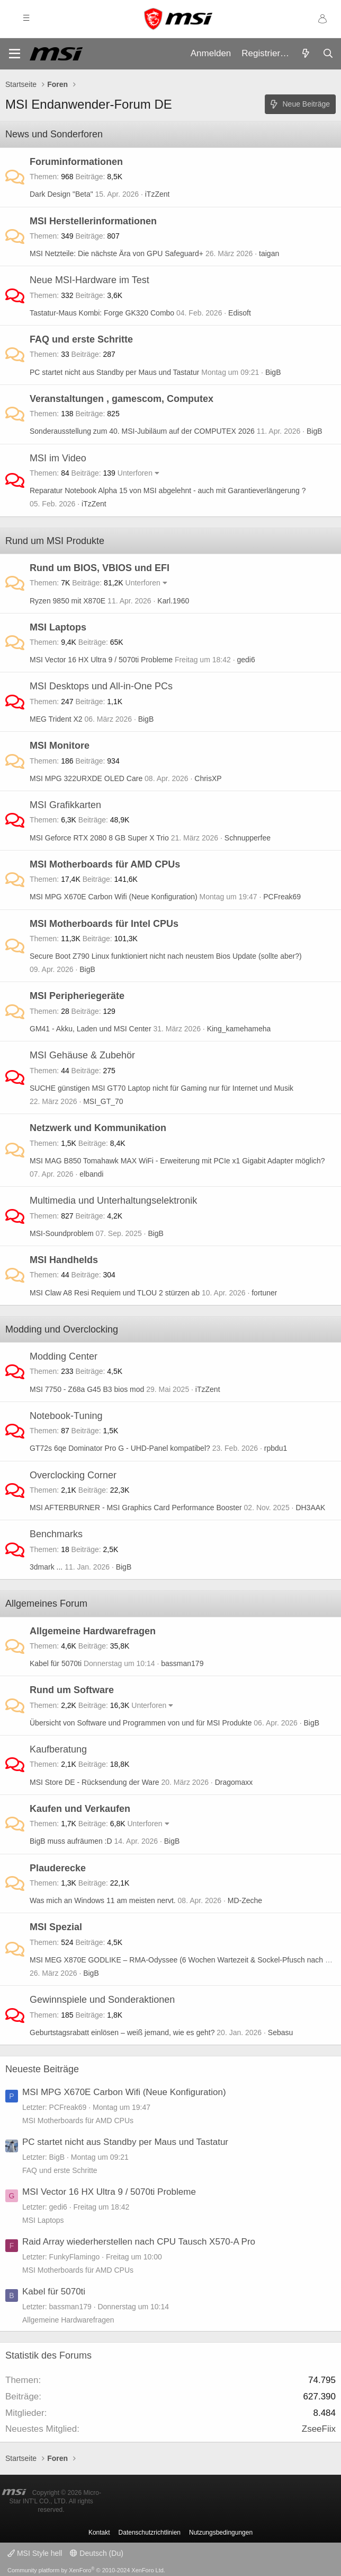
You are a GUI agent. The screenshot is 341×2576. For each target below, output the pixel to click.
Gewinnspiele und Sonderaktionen (102, 1999)
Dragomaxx (234, 1782)
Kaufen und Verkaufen (80, 1808)
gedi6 (246, 659)
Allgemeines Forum (46, 1603)
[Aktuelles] (305, 54)
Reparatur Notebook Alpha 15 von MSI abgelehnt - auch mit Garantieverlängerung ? (168, 490)
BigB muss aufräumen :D (71, 1841)
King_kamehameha (239, 1028)
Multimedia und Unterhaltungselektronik (113, 1200)
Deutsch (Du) (96, 2553)
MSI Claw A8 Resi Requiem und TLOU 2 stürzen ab (115, 1293)
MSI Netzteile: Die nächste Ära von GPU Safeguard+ (116, 253)
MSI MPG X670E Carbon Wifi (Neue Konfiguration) (114, 896)
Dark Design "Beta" (61, 194)
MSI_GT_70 (103, 1101)
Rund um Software (72, 1690)
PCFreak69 (282, 896)
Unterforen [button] (135, 473)
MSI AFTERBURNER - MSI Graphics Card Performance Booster (136, 1507)
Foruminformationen (76, 161)
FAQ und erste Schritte (81, 339)
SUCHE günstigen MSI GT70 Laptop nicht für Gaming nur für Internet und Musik (161, 1088)
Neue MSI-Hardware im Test (89, 280)
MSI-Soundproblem (62, 1233)
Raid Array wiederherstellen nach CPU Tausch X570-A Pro (138, 2242)
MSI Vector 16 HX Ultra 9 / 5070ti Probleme (101, 659)
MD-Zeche (245, 1900)
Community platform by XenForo (86, 2570)
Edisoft (239, 313)
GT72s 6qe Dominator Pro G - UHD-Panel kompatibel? (120, 1448)
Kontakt (99, 2532)
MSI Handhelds (64, 1260)
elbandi (91, 1174)
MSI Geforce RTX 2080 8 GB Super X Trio (99, 838)
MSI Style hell (34, 2553)
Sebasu (280, 2032)
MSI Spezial (56, 1927)
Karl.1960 (173, 601)
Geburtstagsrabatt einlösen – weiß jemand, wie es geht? (122, 2032)
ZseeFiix (319, 2429)
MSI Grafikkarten (65, 805)
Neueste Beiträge (42, 2069)
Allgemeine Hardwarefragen (93, 1631)
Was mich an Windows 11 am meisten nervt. (103, 1900)
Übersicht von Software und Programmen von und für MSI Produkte (141, 1723)
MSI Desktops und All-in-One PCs (101, 686)
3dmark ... (46, 1567)
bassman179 (182, 1663)
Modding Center (63, 1356)
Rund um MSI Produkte (54, 541)
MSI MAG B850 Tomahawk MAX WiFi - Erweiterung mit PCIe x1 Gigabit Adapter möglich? (177, 1160)
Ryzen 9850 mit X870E (67, 601)
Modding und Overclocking (61, 1329)
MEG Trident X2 (56, 719)
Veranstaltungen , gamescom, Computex (121, 398)
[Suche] (328, 54)
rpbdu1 (276, 1448)
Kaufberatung (58, 1749)
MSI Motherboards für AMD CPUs (105, 864)
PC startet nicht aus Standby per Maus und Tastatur (114, 372)
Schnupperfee (248, 838)
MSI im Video (58, 458)
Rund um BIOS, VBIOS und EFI (99, 568)
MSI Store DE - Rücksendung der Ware (94, 1782)
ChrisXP (207, 778)
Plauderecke (58, 1868)
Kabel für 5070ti (56, 1663)
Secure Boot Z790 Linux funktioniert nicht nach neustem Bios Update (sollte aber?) (166, 956)
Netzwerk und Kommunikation (98, 1128)
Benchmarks (56, 1534)
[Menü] (14, 53)
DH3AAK (310, 1507)
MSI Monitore (59, 745)
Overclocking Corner (73, 1475)
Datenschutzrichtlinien (150, 2532)
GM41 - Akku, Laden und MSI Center (90, 1028)
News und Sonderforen (54, 134)
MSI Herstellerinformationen (93, 221)
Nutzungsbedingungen (221, 2532)
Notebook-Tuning (66, 1415)
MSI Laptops (58, 627)
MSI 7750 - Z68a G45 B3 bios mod (87, 1389)
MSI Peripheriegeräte (77, 996)
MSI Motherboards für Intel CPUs (104, 923)
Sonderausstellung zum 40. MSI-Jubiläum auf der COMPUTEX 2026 (142, 431)
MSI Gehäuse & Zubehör (82, 1055)
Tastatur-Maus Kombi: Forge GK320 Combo (102, 313)
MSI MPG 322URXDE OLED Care (86, 778)
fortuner (264, 1293)
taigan (269, 253)
